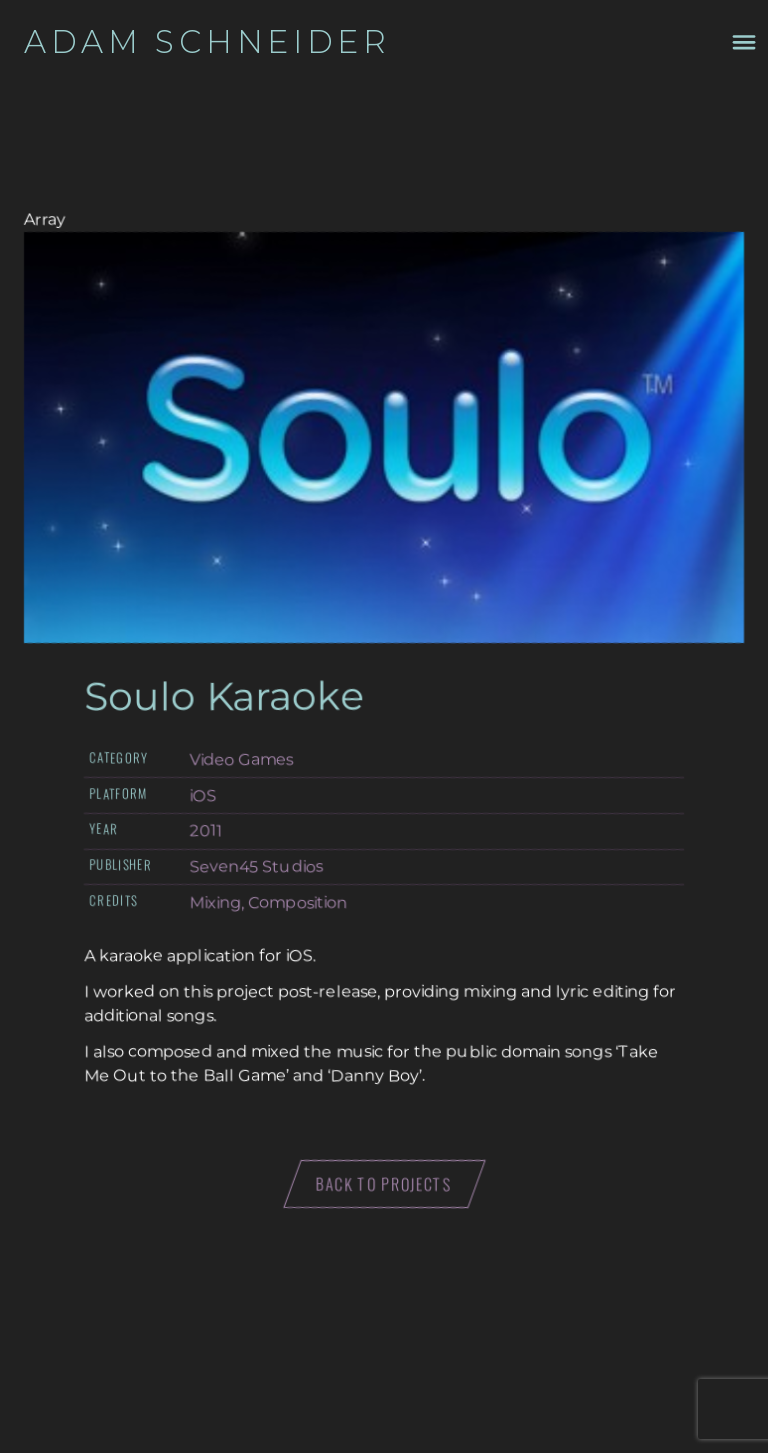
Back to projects (384, 1184)
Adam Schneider (207, 42)
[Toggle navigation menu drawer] (744, 42)
